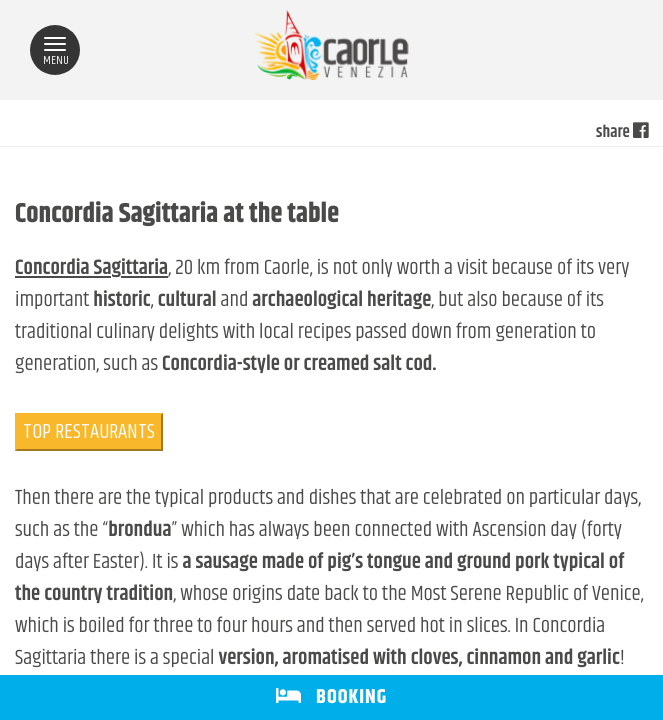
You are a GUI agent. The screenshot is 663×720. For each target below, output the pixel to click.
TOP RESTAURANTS (89, 432)
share (622, 133)
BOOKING (331, 697)
